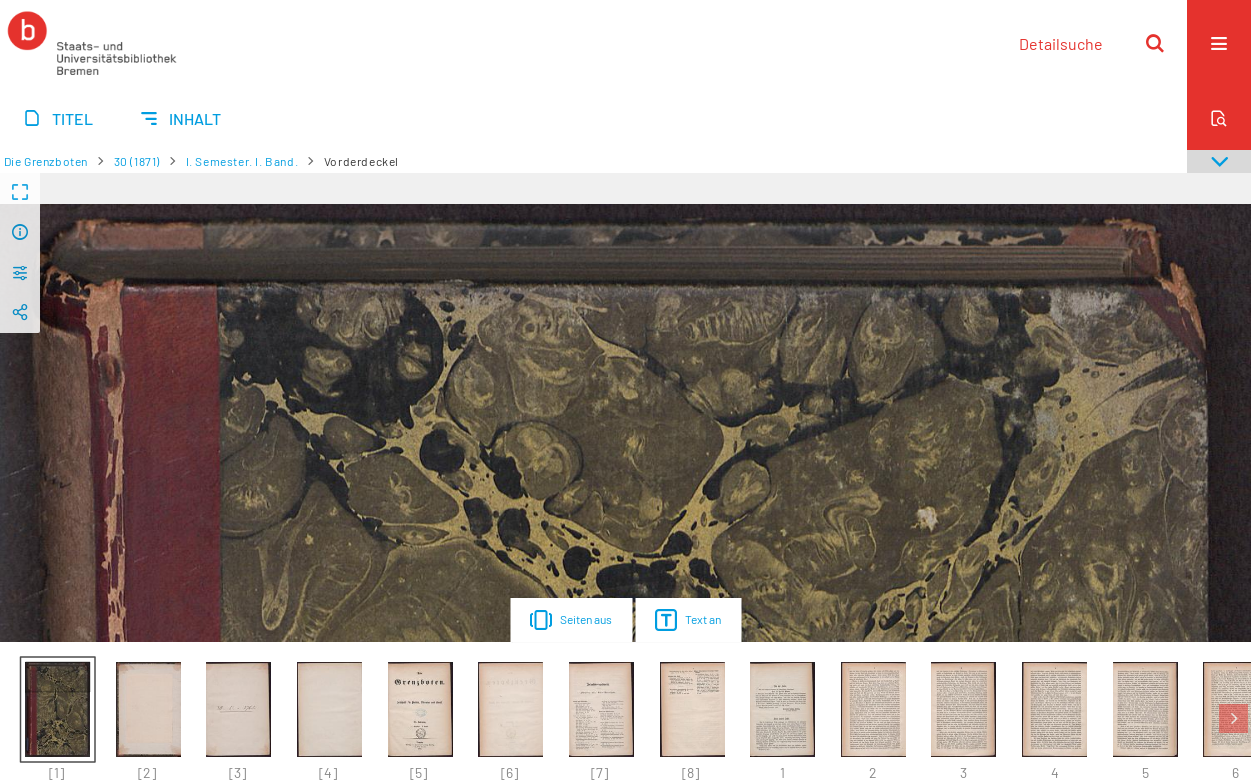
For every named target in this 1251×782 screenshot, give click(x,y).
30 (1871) (137, 161)
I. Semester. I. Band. (242, 161)
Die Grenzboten (46, 161)
